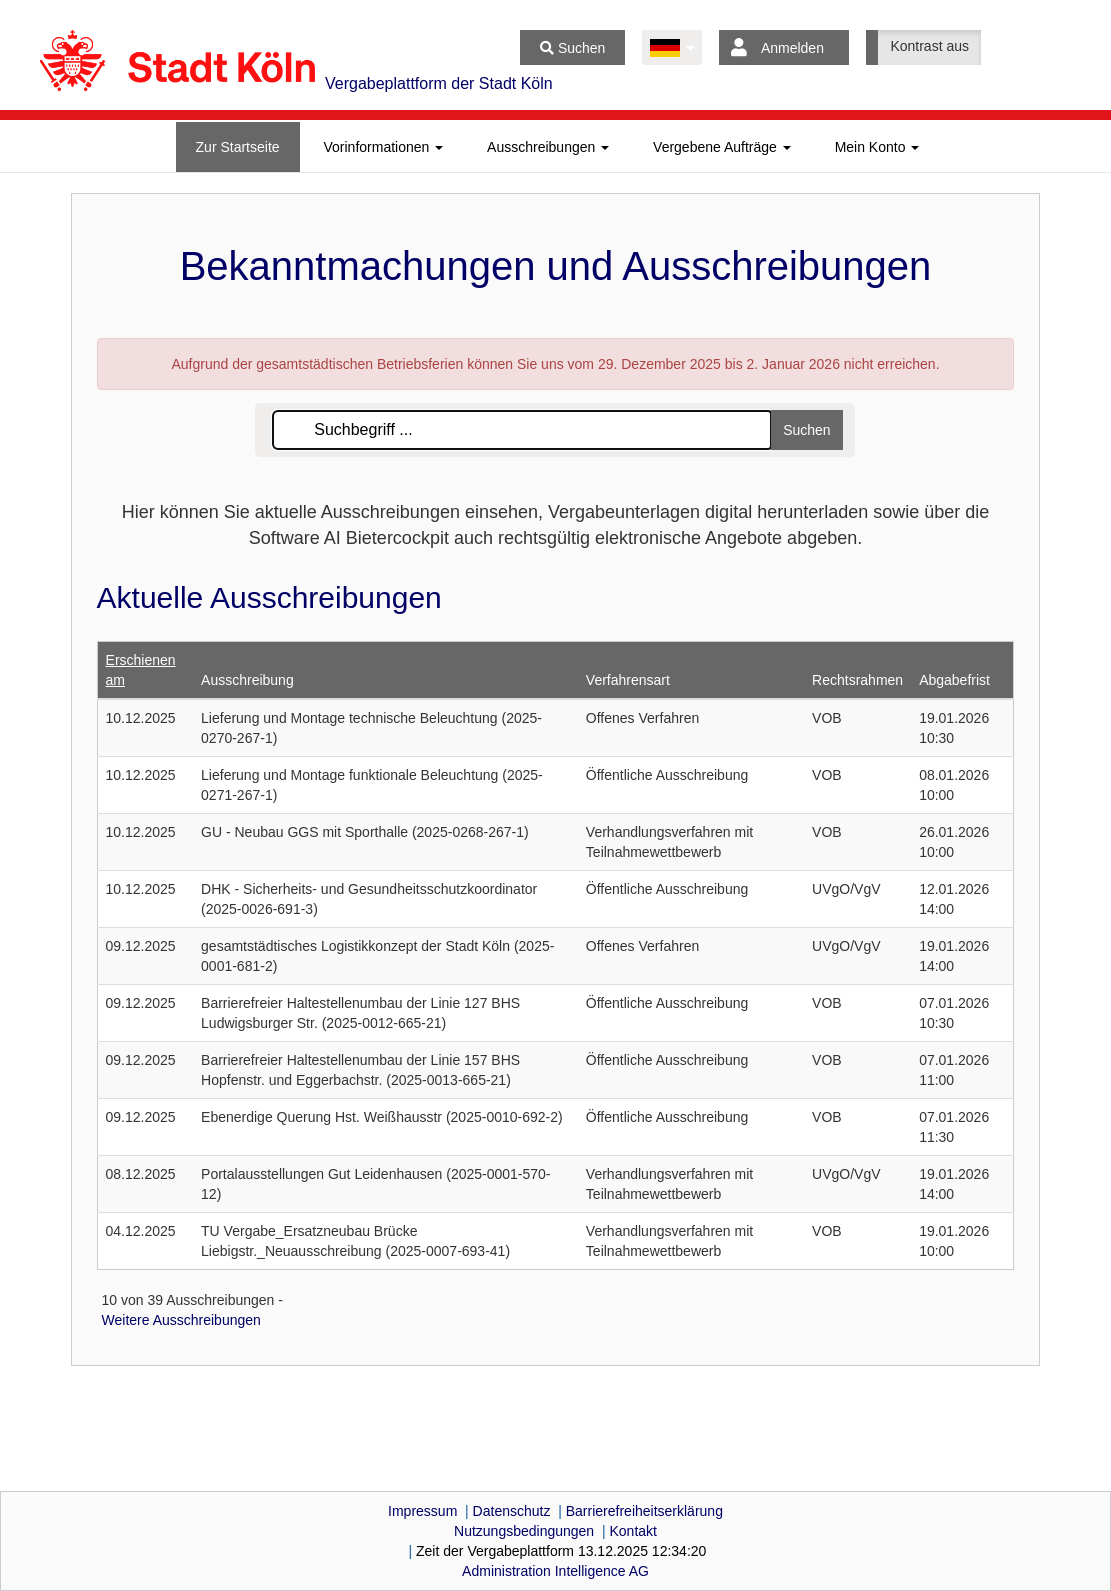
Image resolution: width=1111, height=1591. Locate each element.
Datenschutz (512, 1511)
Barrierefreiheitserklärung (644, 1511)
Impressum (422, 1511)
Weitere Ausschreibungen (181, 1320)
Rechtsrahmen (857, 680)
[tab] (238, 147)
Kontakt (632, 1531)
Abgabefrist (954, 680)
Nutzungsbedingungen (524, 1531)
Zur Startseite (238, 147)
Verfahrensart (628, 680)
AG (555, 1571)
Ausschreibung (247, 680)
